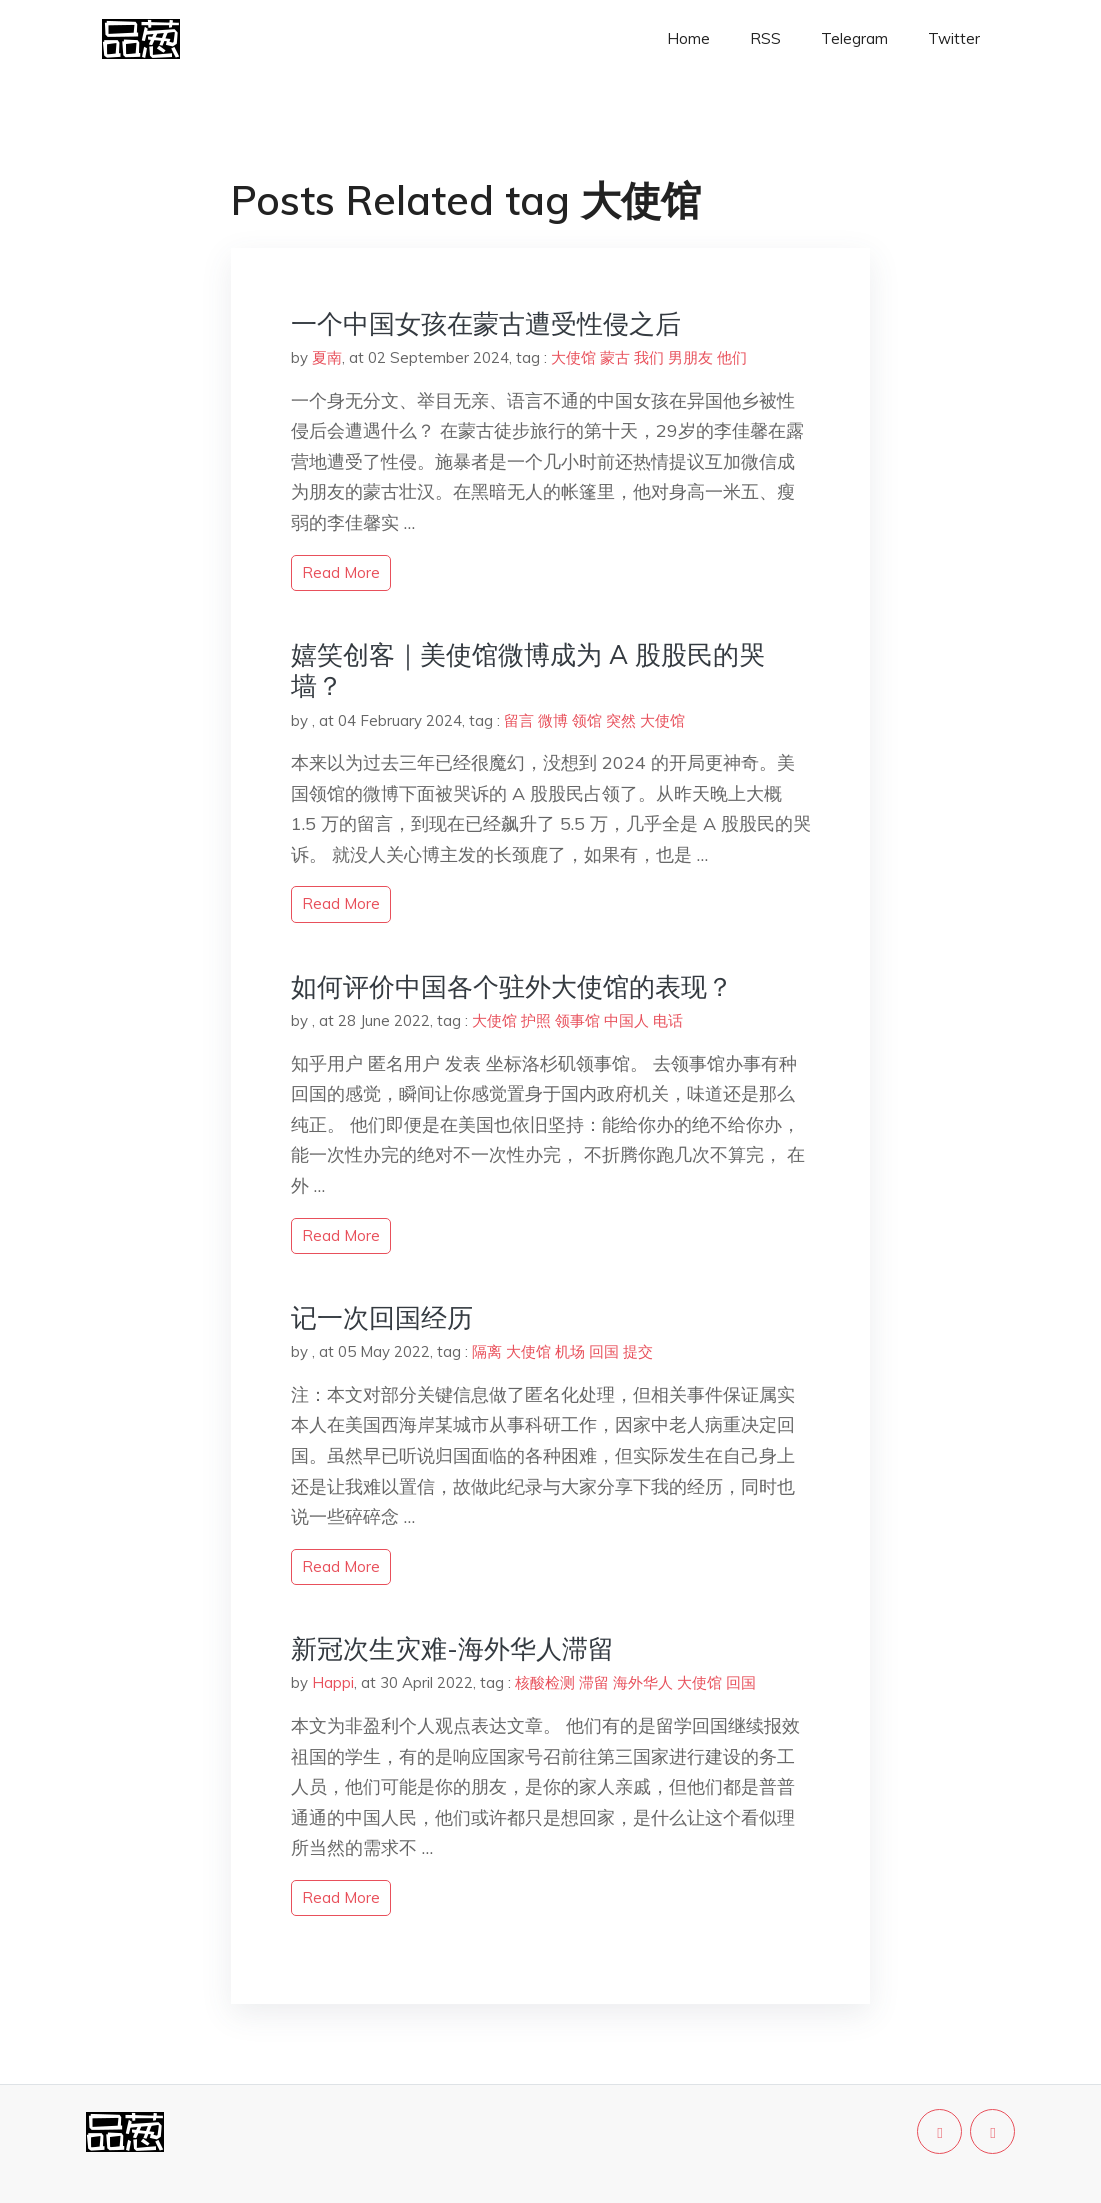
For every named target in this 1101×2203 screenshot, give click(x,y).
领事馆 (577, 1020)
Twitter (954, 38)
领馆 (587, 720)
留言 (519, 720)
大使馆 (573, 357)
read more (341, 572)
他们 (732, 357)
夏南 (327, 357)
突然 (621, 720)
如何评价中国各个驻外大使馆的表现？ (512, 986)
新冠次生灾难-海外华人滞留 (452, 1648)
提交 (638, 1351)
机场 (570, 1351)
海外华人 (643, 1682)
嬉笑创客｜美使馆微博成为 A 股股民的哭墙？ (528, 670)
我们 (649, 357)
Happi (333, 1682)
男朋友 (690, 357)
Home (688, 38)
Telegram (854, 38)
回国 (604, 1351)
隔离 (487, 1351)
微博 (553, 720)
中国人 (626, 1020)
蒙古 (615, 357)
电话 (668, 1020)
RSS (765, 38)
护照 (536, 1020)
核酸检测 (545, 1682)
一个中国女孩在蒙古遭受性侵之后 (486, 323)
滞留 (594, 1682)
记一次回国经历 (382, 1317)
